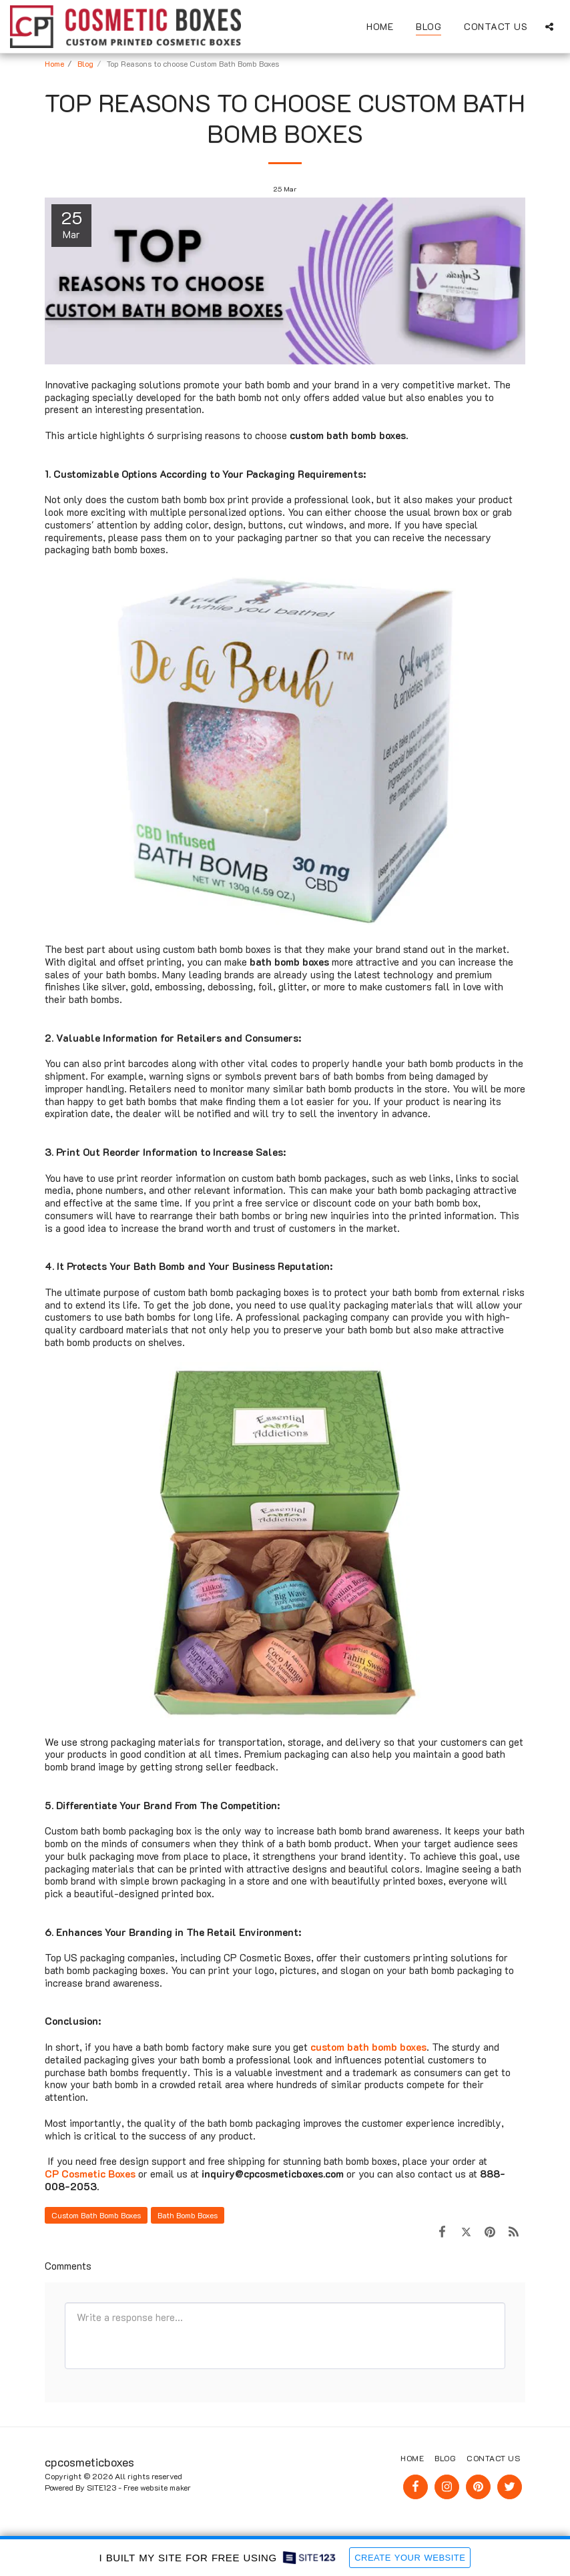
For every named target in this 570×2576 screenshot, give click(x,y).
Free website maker (157, 2487)
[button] (549, 26)
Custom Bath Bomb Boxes (96, 2215)
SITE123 (101, 2487)
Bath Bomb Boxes (188, 2215)
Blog (85, 63)
